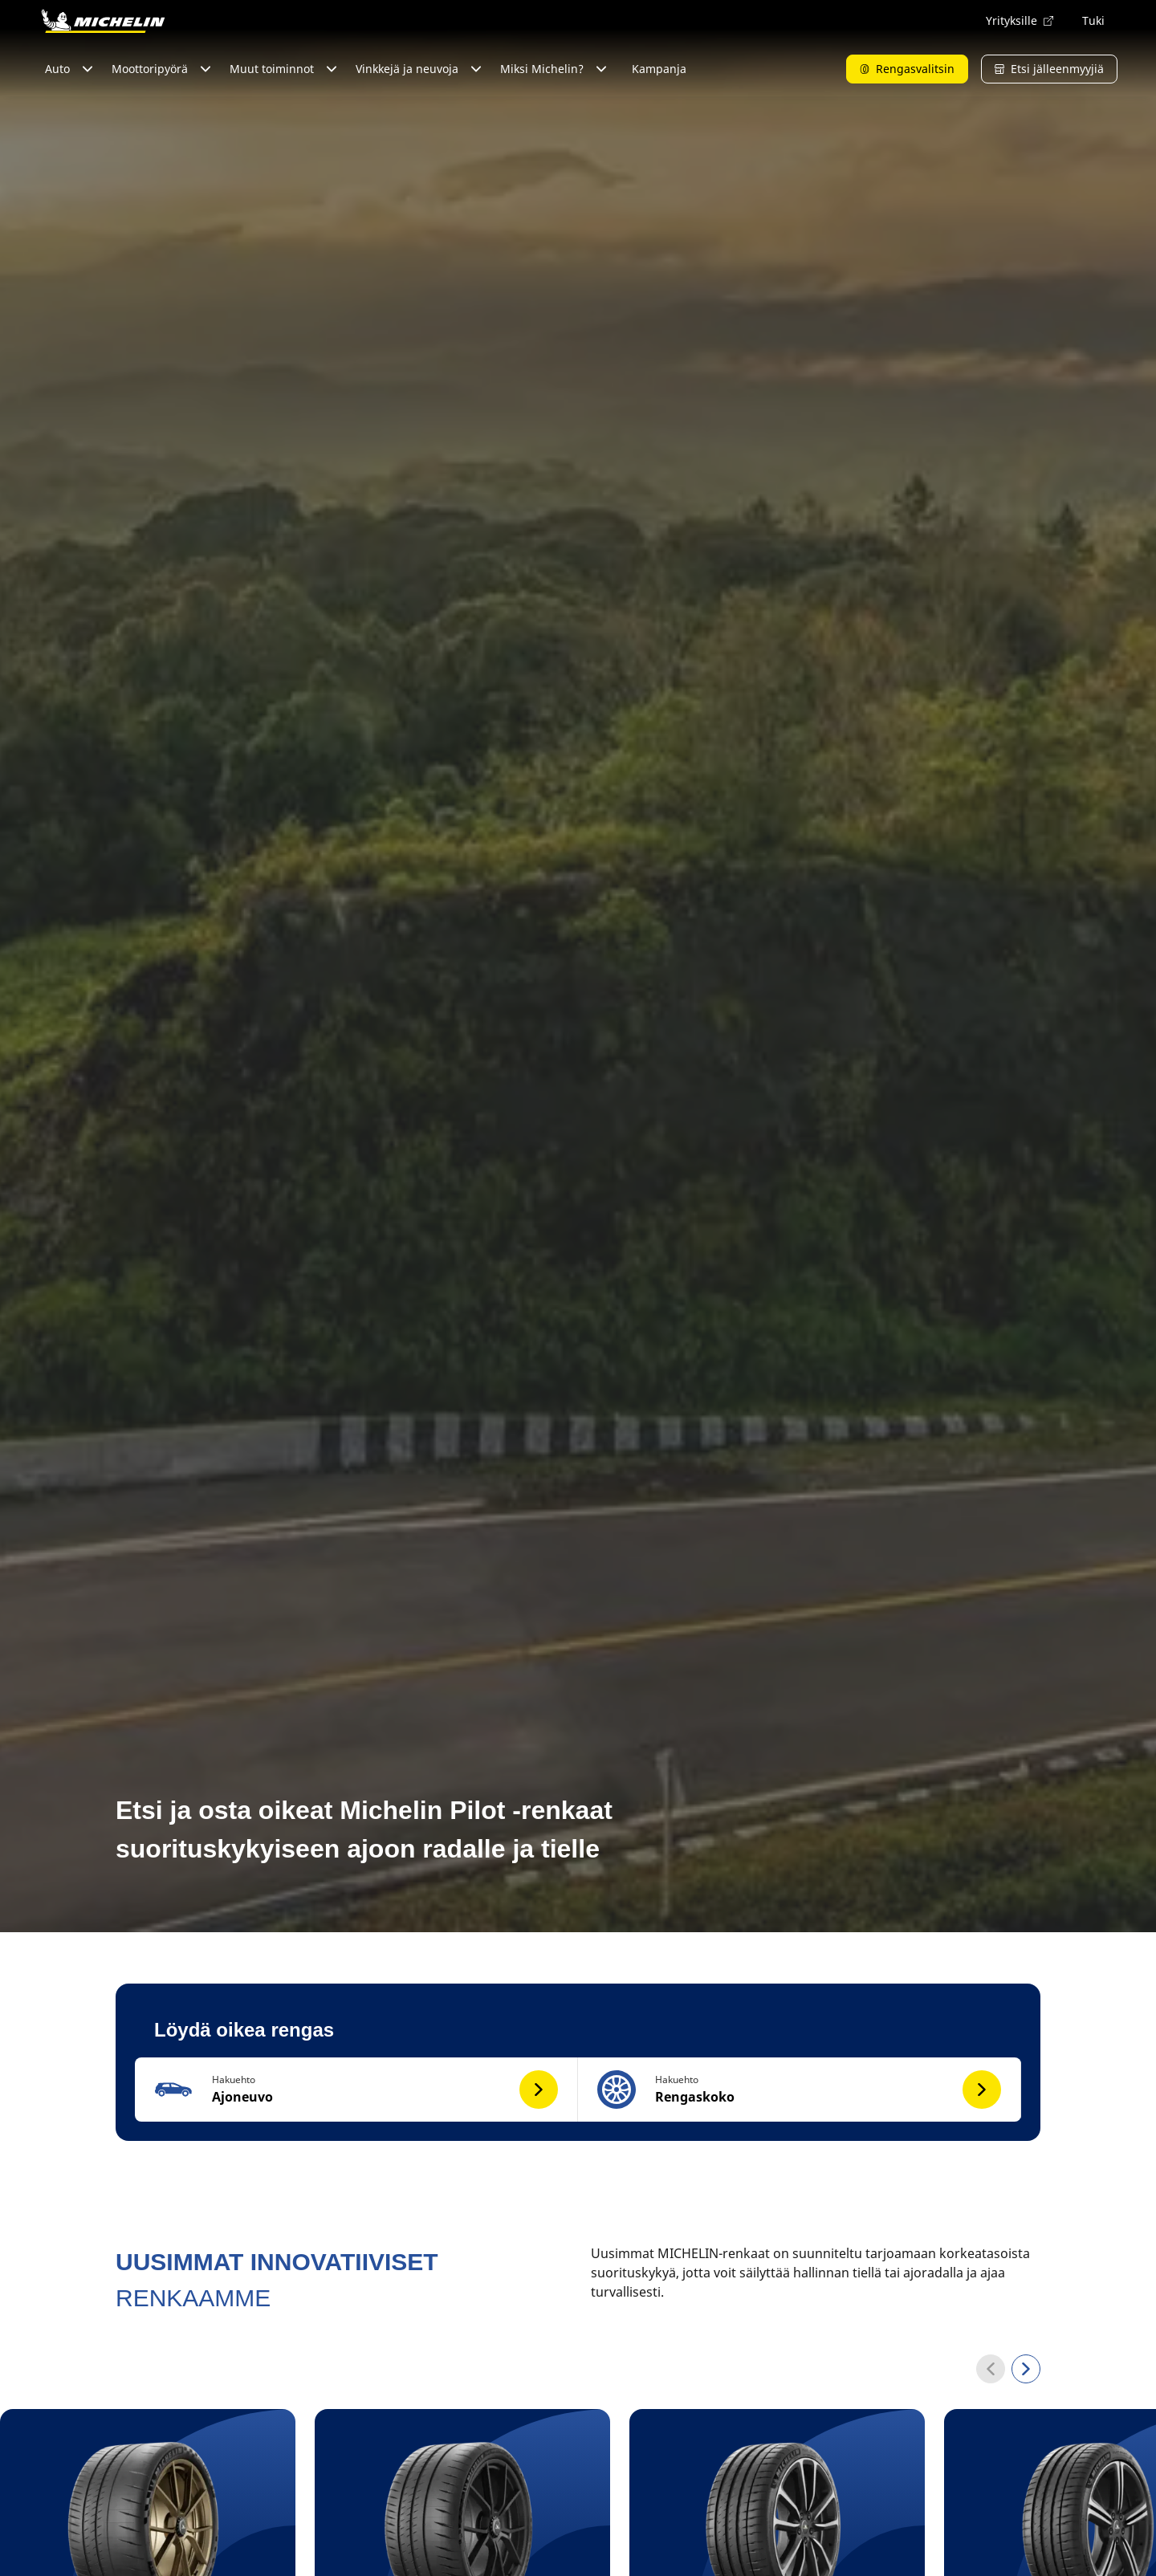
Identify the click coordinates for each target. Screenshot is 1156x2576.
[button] (356, 2089)
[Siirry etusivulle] (103, 20)
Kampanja (659, 68)
